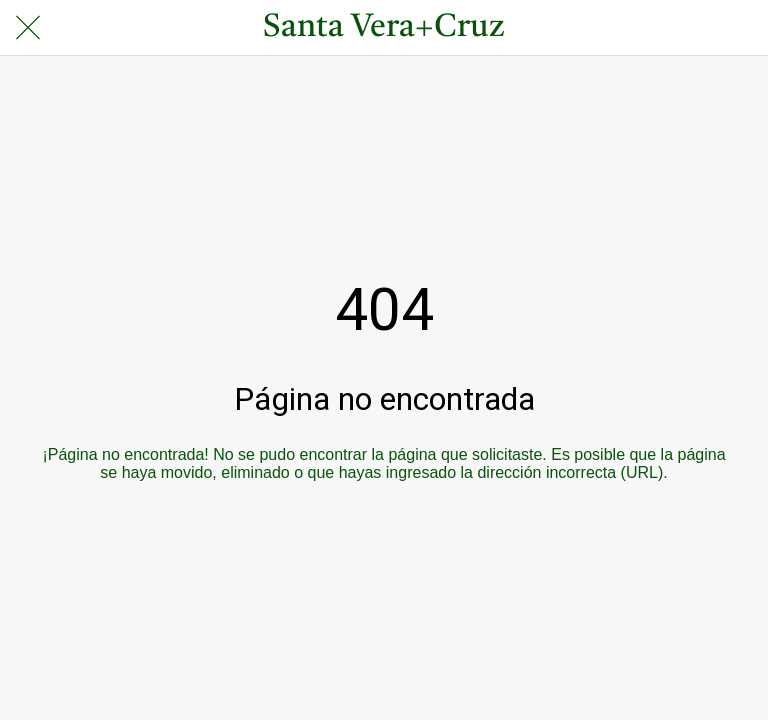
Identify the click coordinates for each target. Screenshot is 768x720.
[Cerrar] (28, 28)
